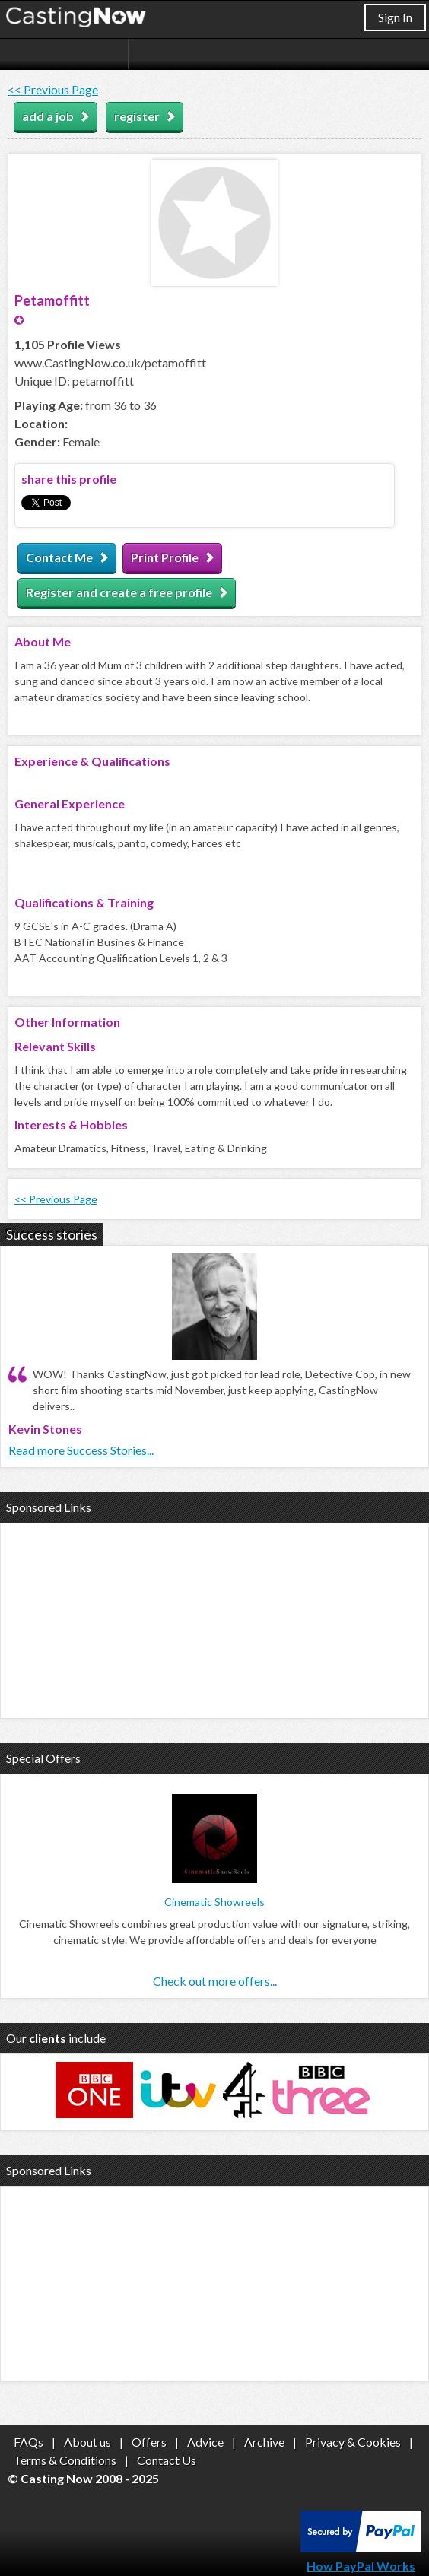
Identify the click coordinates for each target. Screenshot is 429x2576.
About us (87, 2442)
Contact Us (166, 2460)
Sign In (395, 17)
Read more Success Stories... (81, 1450)
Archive (264, 2442)
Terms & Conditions (65, 2460)
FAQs (28, 2442)
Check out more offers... (215, 1981)
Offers (149, 2442)
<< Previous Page (53, 89)
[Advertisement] (214, 1618)
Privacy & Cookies (353, 2442)
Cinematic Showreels (214, 1901)
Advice (205, 2442)
